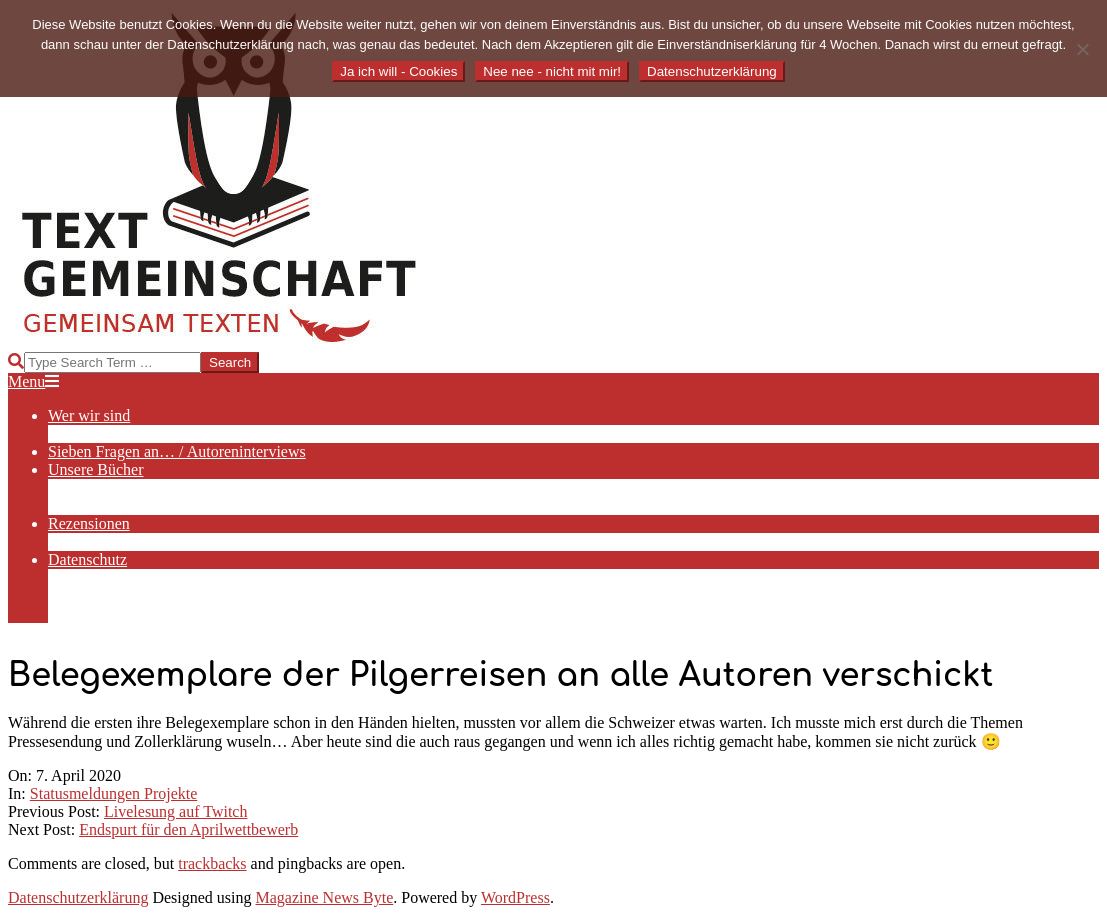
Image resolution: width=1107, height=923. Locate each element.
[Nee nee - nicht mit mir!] (1082, 49)
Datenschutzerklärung (78, 897)
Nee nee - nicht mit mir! (552, 71)
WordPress (515, 897)
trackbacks (212, 863)
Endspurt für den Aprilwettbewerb (188, 829)
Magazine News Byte (325, 897)
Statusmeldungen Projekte (114, 793)
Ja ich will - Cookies (398, 71)
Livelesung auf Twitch (175, 811)
